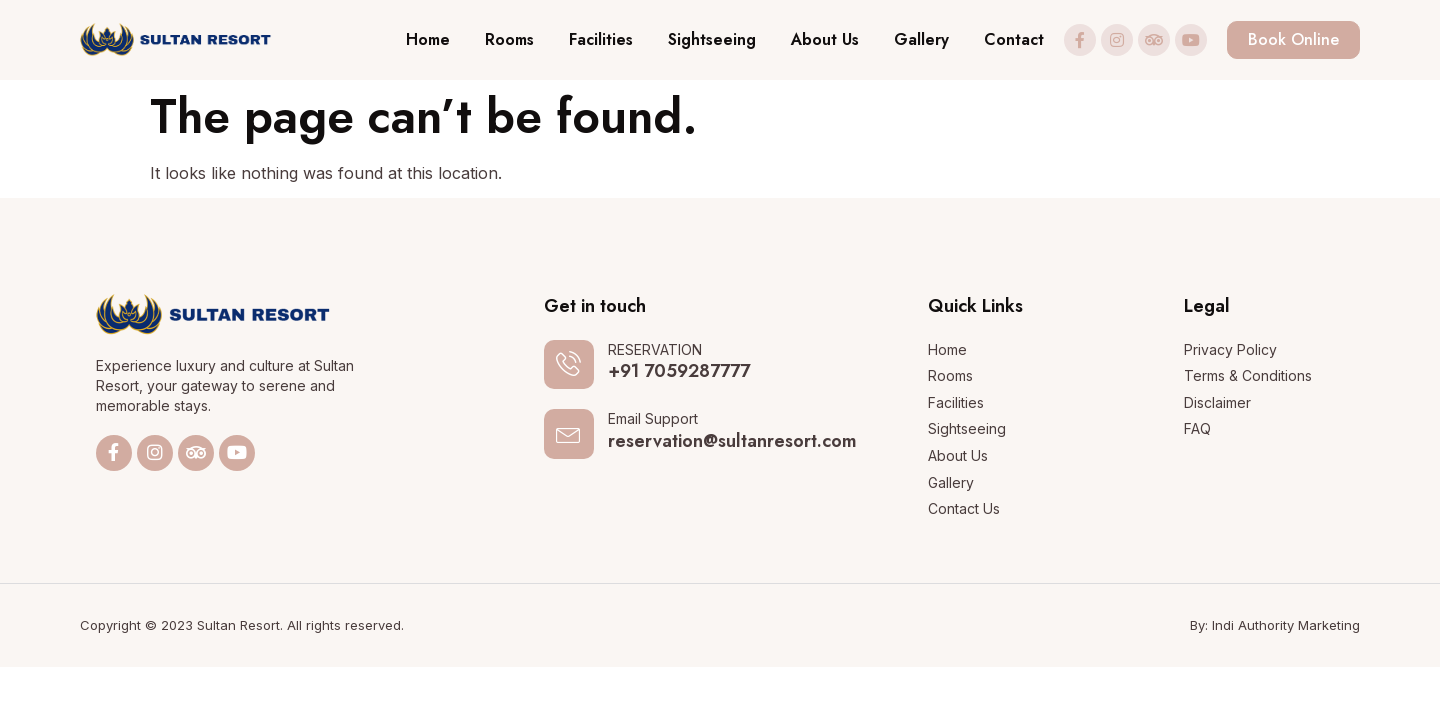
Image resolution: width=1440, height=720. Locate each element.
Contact (1014, 39)
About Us (825, 39)
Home (428, 39)
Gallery (921, 39)
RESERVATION (655, 349)
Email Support (653, 419)
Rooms (509, 39)
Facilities (601, 39)
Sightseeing (712, 39)
